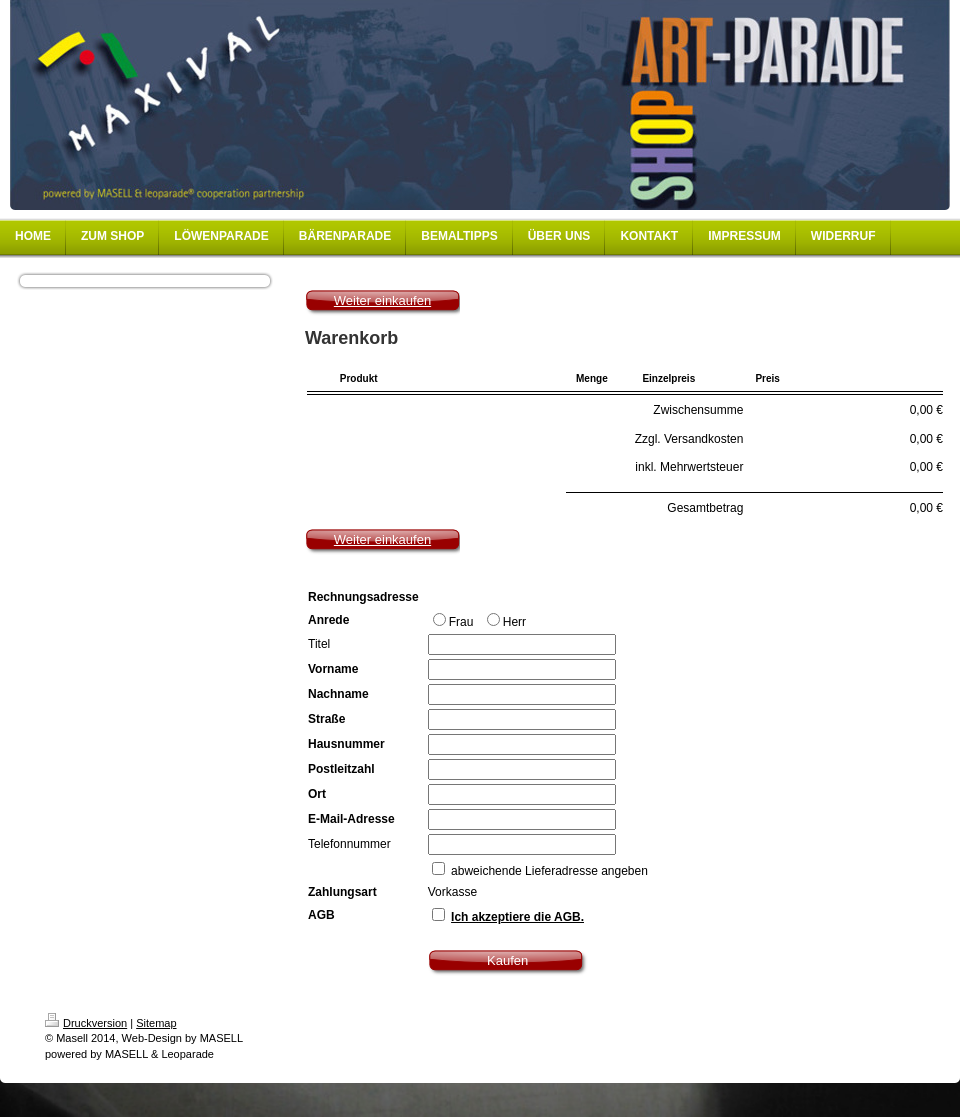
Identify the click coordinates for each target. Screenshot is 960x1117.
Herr (506, 621)
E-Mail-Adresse (351, 819)
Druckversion (86, 1023)
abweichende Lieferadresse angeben (549, 871)
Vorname (333, 669)
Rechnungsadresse (363, 597)
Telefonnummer (349, 844)
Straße (326, 719)
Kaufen (507, 960)
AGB (321, 915)
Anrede (328, 620)
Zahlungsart (342, 892)
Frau (455, 621)
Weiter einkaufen (382, 300)
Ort (317, 794)
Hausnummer (346, 744)
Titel (319, 644)
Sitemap (156, 1023)
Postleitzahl (341, 769)
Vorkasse (452, 892)
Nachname (338, 694)
